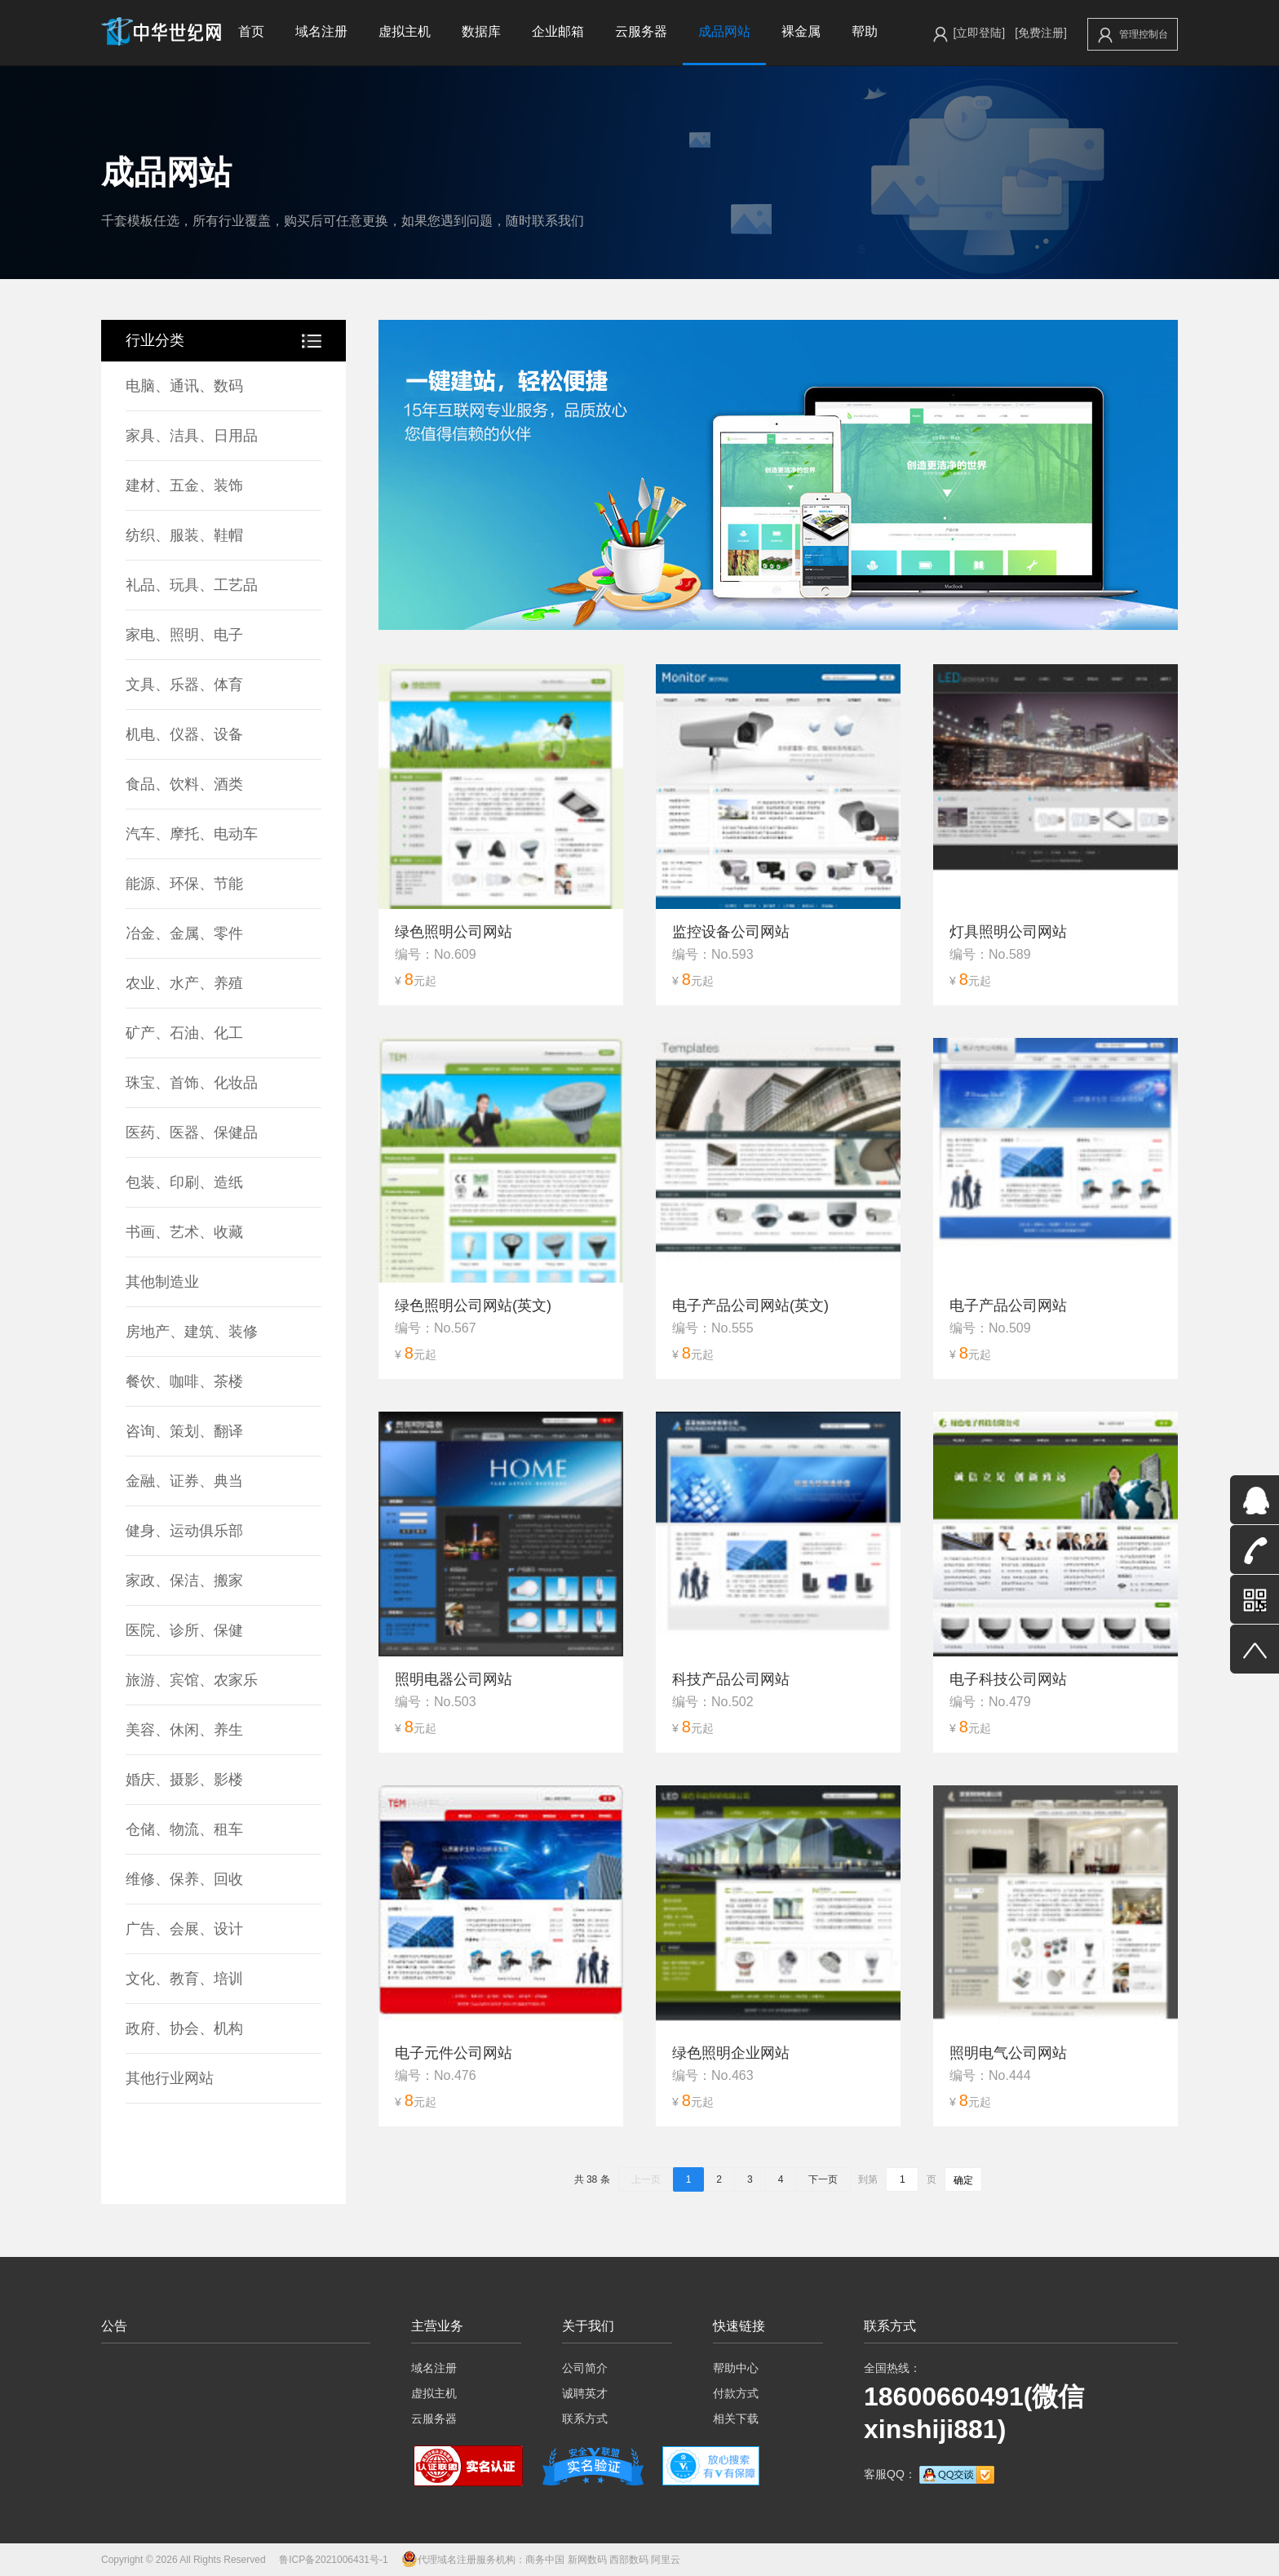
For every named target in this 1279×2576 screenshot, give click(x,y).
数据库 (481, 31)
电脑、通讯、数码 (184, 386)
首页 (251, 31)
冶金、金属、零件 (184, 933)
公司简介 (585, 2367)
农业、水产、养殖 (184, 983)
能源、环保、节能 (184, 884)
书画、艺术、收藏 (184, 1232)
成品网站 (724, 31)
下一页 (823, 2179)
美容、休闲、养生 (184, 1730)
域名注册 (321, 31)
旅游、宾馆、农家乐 (192, 1680)
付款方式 (736, 2393)
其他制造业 (162, 1282)
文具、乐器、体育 (184, 684)
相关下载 (736, 2418)
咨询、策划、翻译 (184, 1431)
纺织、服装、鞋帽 (184, 535)
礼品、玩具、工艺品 (192, 585)
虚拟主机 (404, 31)
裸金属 (801, 31)
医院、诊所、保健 (184, 1630)
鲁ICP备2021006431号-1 (333, 2559)
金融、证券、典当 (184, 1481)
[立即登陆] (979, 32)
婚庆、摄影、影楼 (184, 1779)
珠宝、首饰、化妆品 (192, 1083)
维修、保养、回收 (184, 1879)
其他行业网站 (170, 2078)
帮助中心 (736, 2367)
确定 (963, 2180)
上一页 (646, 2179)
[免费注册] (1041, 32)
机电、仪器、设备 (184, 734)
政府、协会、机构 (184, 2028)
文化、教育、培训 (184, 1979)
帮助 (865, 31)
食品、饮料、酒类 (184, 784)
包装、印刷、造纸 (184, 1182)
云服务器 (641, 31)
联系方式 (585, 2418)
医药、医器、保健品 (192, 1132)
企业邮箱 (558, 31)
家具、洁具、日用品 (192, 436)
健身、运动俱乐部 (184, 1531)
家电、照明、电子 (184, 635)
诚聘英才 (585, 2393)
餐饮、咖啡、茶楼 (184, 1381)
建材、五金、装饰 (184, 485)
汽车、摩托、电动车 (192, 834)
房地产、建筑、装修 (192, 1331)
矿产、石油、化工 (184, 1033)
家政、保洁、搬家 (184, 1580)
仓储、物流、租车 (184, 1829)
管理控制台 (1133, 35)
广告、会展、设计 (184, 1929)
